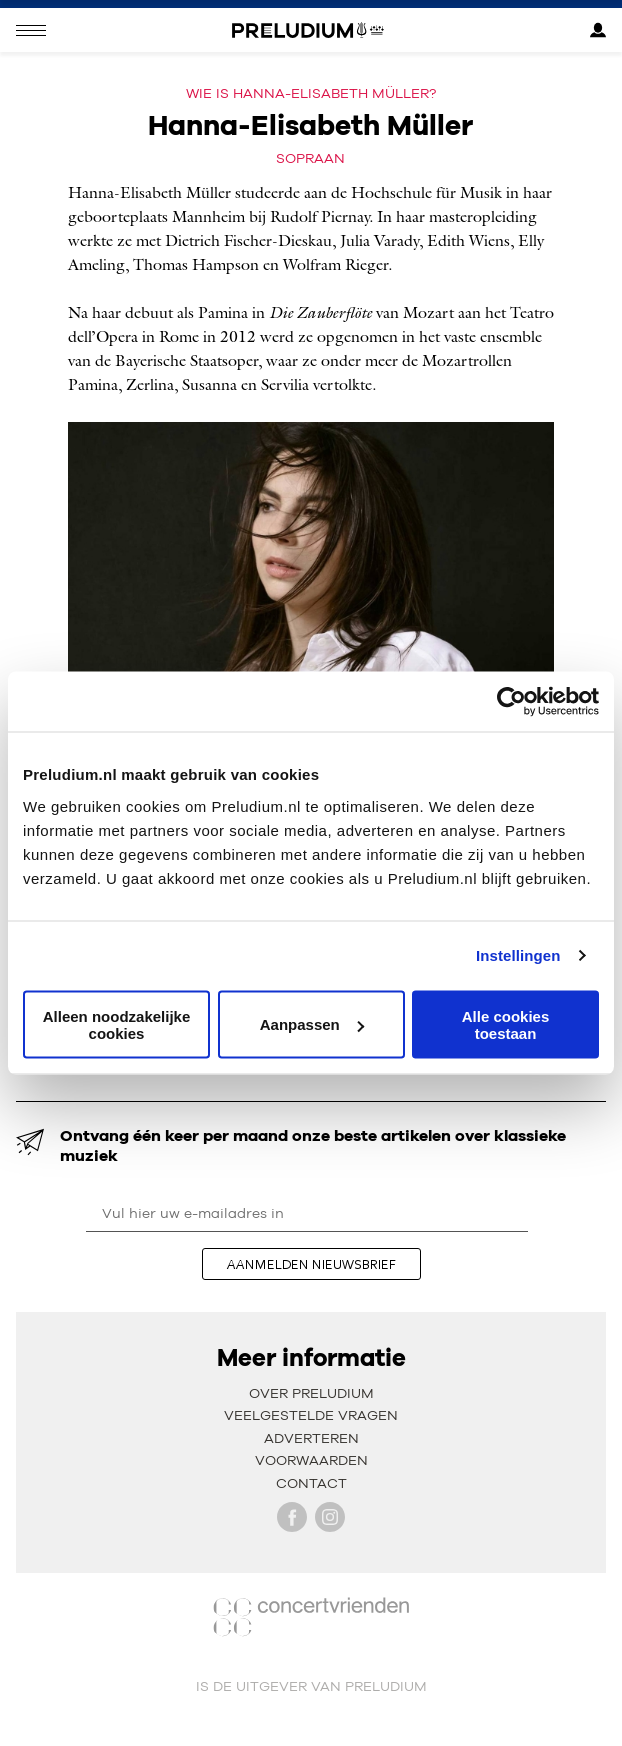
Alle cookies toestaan (506, 1024)
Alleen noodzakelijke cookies (117, 1024)
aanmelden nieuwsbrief (311, 1264)
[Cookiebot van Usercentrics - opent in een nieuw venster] (511, 702)
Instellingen (518, 955)
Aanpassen (312, 1024)
